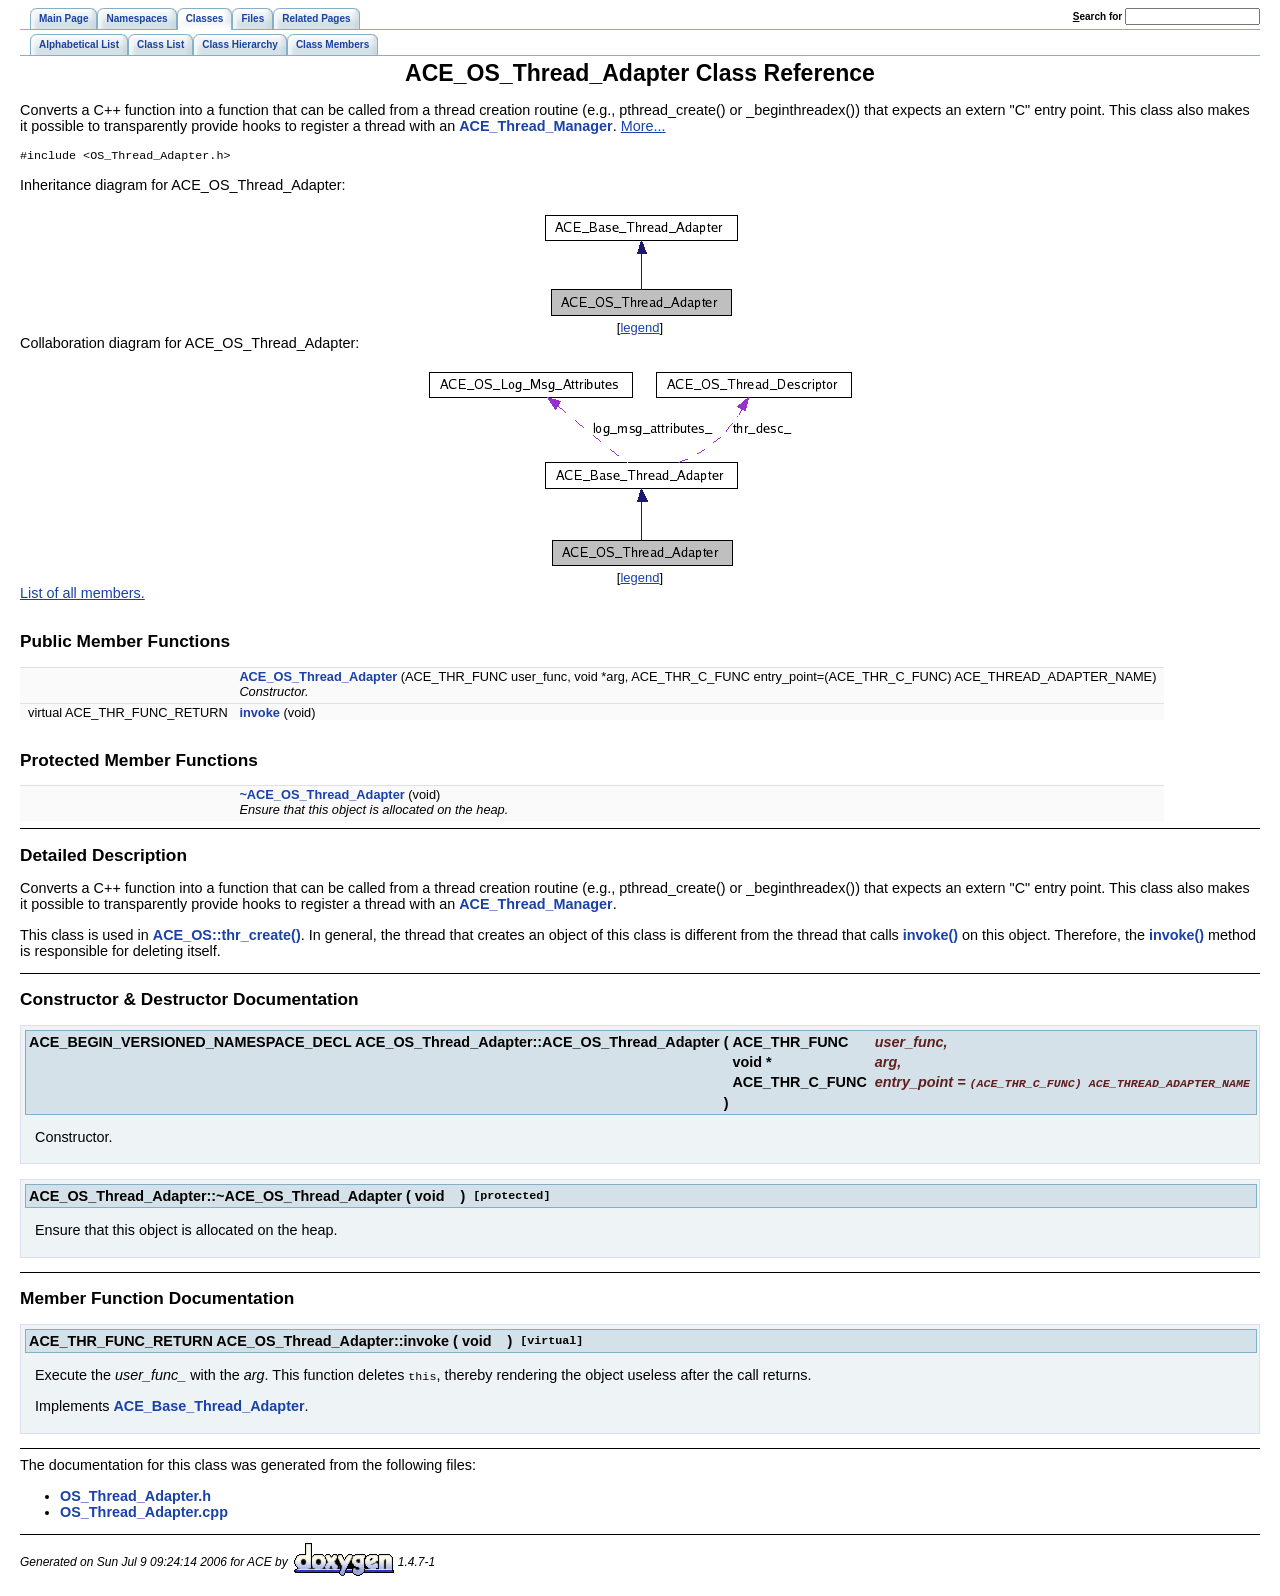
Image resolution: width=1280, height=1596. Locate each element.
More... (643, 126)
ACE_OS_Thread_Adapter (318, 678)
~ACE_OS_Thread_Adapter (321, 796)
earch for (1097, 16)
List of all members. (82, 595)
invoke (259, 714)
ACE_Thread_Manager (536, 126)
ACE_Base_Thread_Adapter (208, 1406)
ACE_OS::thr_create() (227, 937)
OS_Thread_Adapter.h (135, 1496)
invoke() (930, 937)
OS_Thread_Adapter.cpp (144, 1512)
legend (639, 329)
